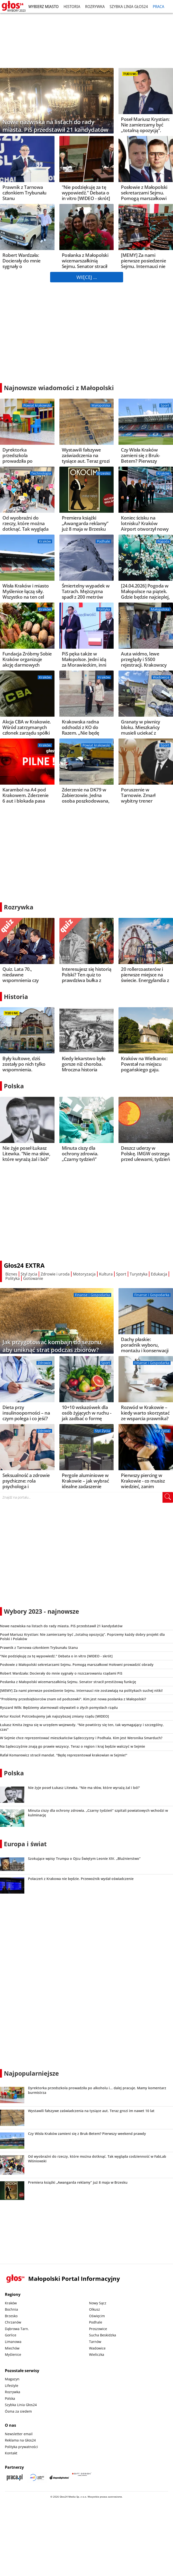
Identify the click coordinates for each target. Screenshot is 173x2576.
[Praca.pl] (14, 2477)
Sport (165, 405)
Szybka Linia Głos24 (129, 6)
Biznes (11, 1274)
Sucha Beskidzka (102, 2335)
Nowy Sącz (97, 2303)
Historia (72, 6)
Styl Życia (102, 1431)
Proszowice (98, 2328)
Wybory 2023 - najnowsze (41, 1611)
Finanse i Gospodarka (92, 1295)
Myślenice (13, 2354)
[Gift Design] (81, 2477)
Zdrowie (44, 1363)
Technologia (41, 473)
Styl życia (29, 1274)
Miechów (12, 2348)
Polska (14, 1086)
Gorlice (10, 2335)
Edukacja (159, 1274)
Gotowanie (33, 1278)
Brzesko (103, 473)
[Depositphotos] (59, 2477)
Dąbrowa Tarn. (17, 2328)
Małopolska (100, 405)
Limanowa (13, 2341)
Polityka (104, 609)
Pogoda (163, 541)
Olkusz (94, 2309)
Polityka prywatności (21, 2446)
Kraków (163, 473)
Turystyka (138, 1274)
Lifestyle (11, 2385)
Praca (158, 6)
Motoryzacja (84, 1274)
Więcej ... (86, 277)
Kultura (106, 1274)
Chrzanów (13, 2322)
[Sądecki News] (37, 2477)
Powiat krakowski (37, 405)
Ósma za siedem (18, 2411)
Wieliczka (96, 2354)
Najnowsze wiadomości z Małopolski (59, 388)
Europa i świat (25, 1844)
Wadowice (161, 677)
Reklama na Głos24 (20, 2440)
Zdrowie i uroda (55, 1274)
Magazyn (12, 2379)
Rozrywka (95, 6)
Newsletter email (19, 2434)
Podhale (103, 541)
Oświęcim (97, 2316)
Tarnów (95, 2341)
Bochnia (11, 2309)
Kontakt (11, 2453)
